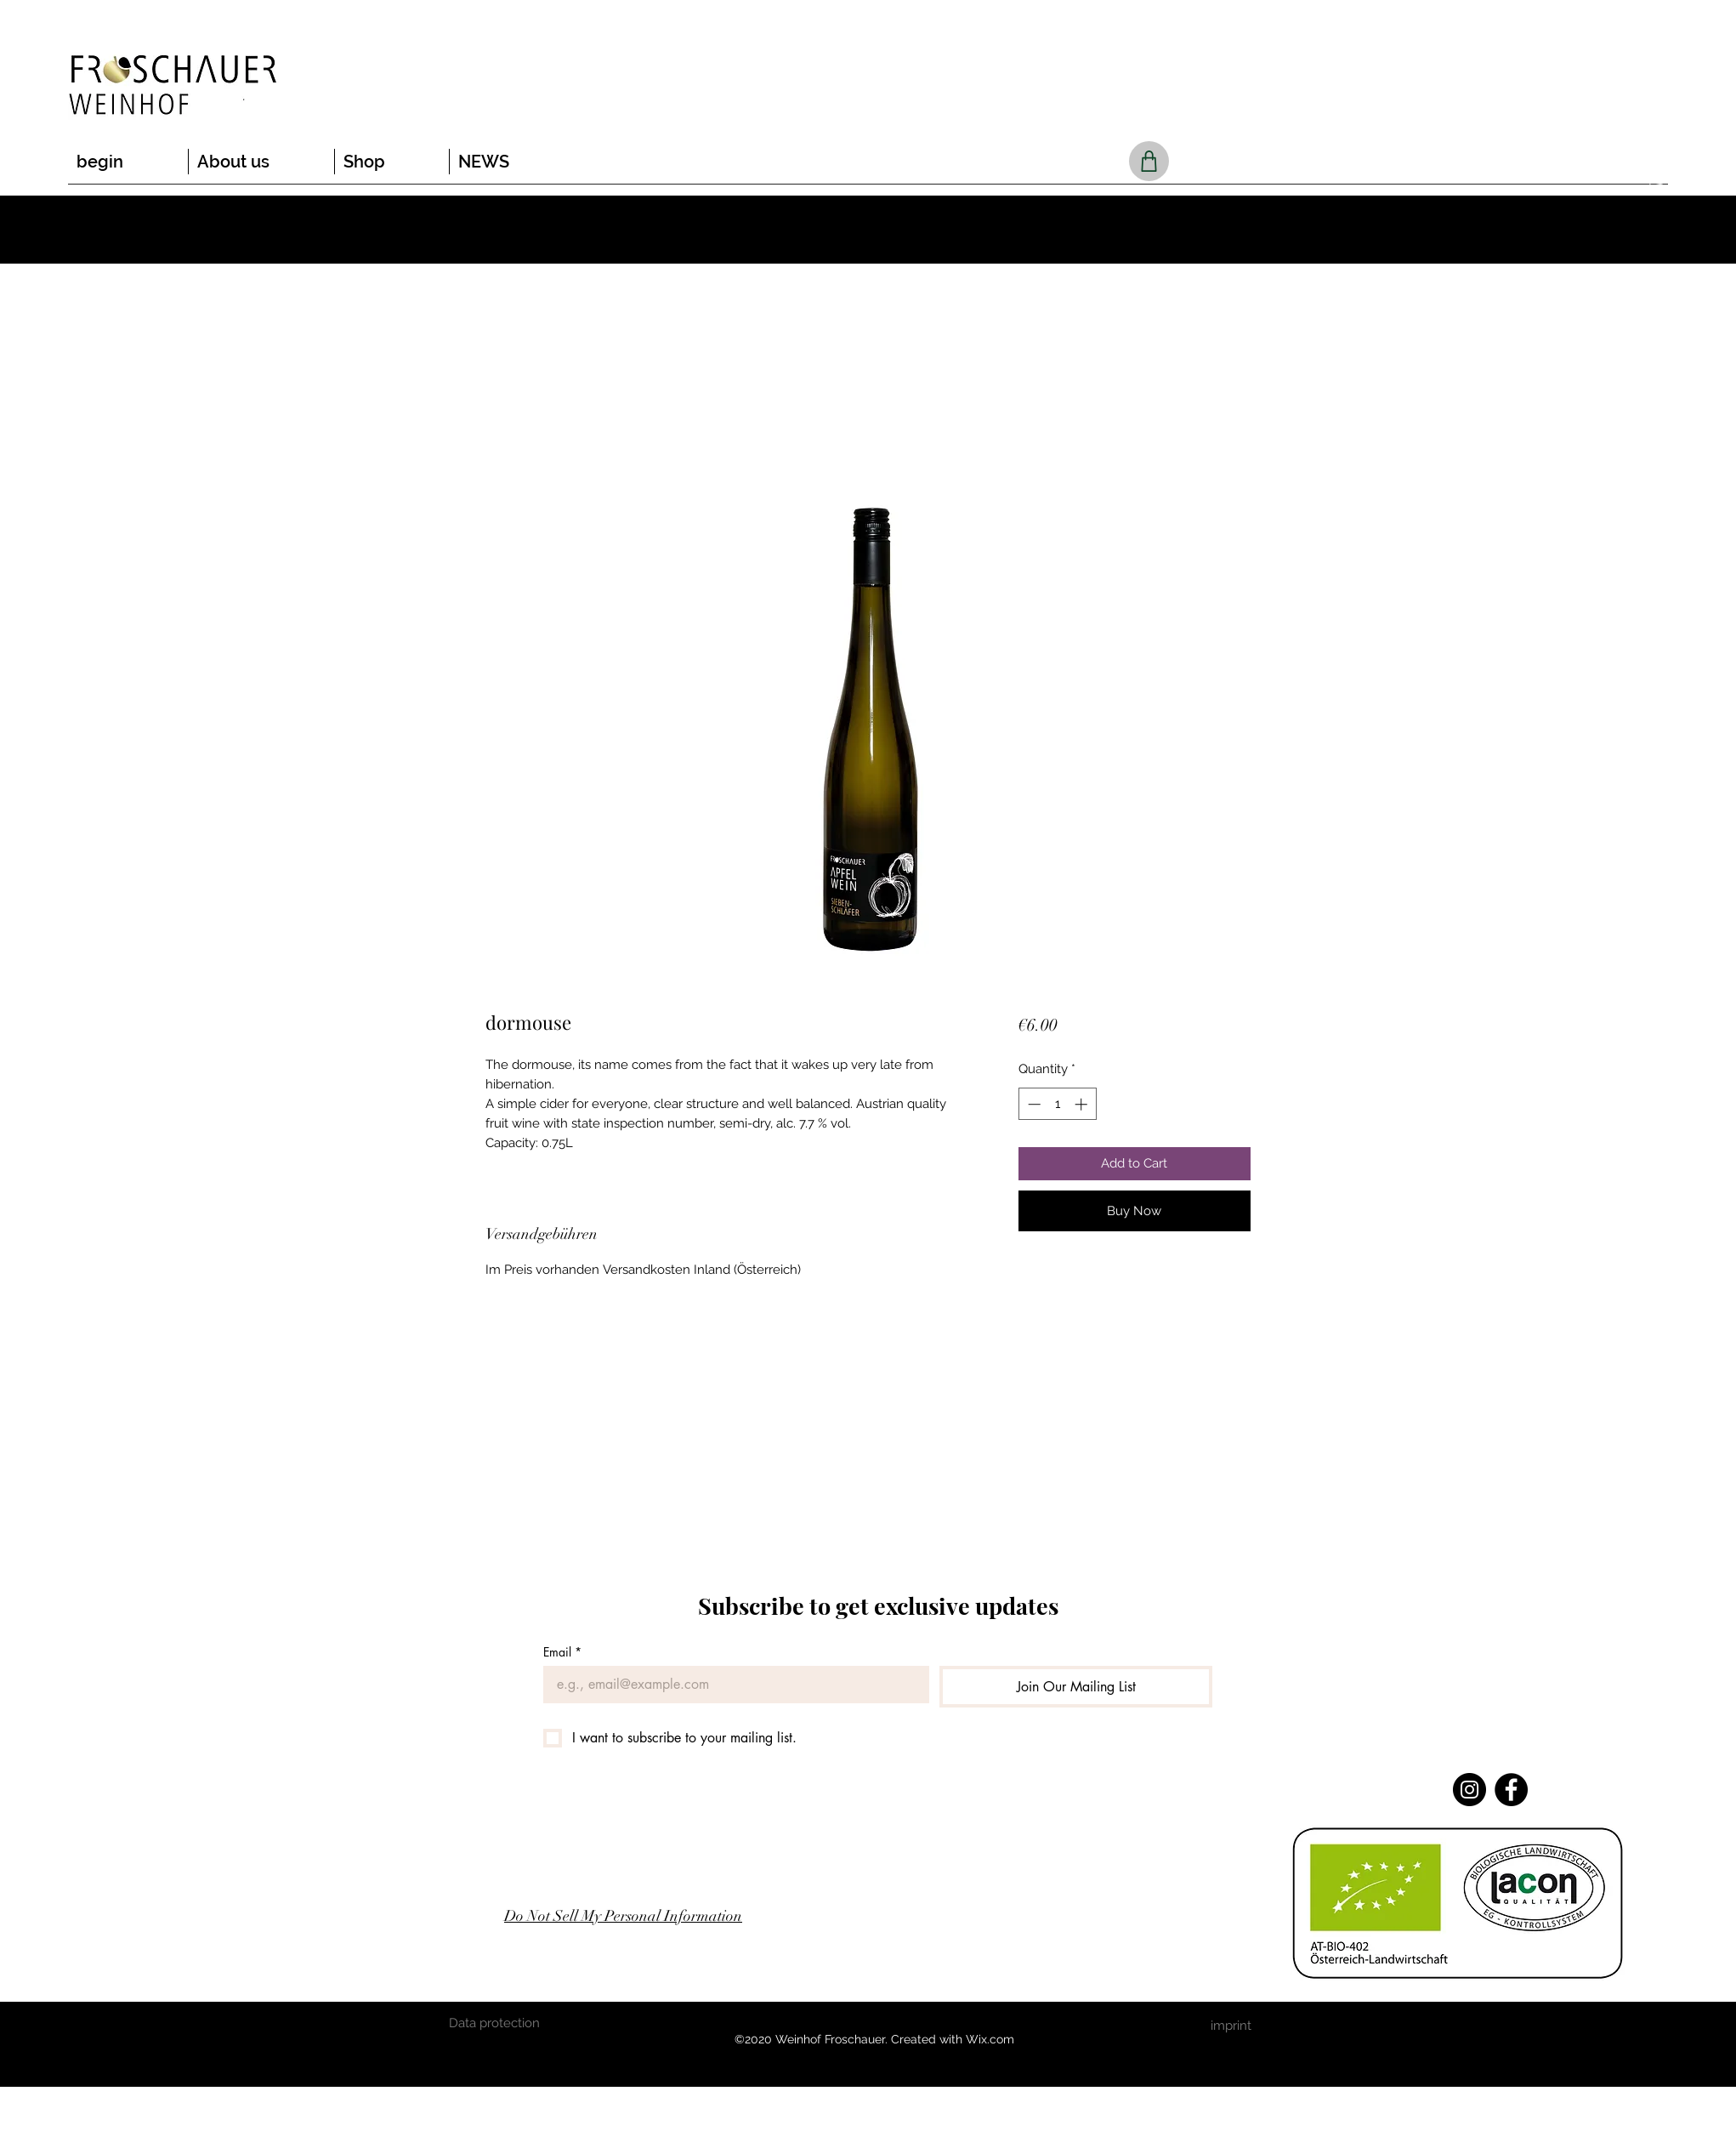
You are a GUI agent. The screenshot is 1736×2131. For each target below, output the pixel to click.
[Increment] (1082, 1104)
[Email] (731, 1684)
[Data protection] (494, 2023)
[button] (1656, 182)
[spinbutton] (1057, 1104)
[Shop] (1149, 161)
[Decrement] (1032, 1104)
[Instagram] (1469, 1789)
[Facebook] (1511, 1789)
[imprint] (1231, 2026)
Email (562, 1652)
